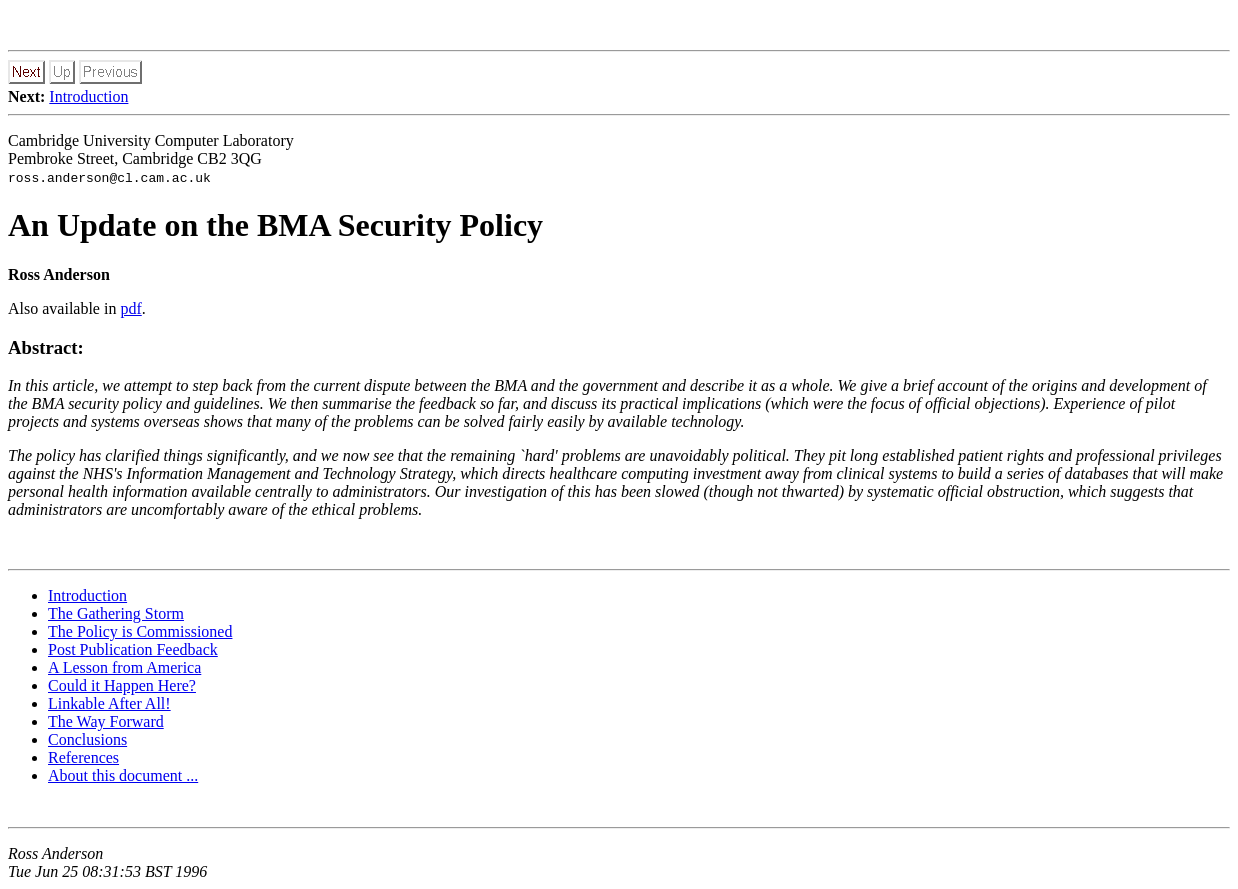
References (83, 757)
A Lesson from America (124, 667)
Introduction (88, 96)
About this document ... (123, 775)
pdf (130, 308)
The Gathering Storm (116, 613)
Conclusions (87, 739)
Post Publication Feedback (133, 649)
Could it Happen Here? (122, 685)
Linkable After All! (109, 703)
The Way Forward (106, 721)
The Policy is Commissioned (140, 631)
